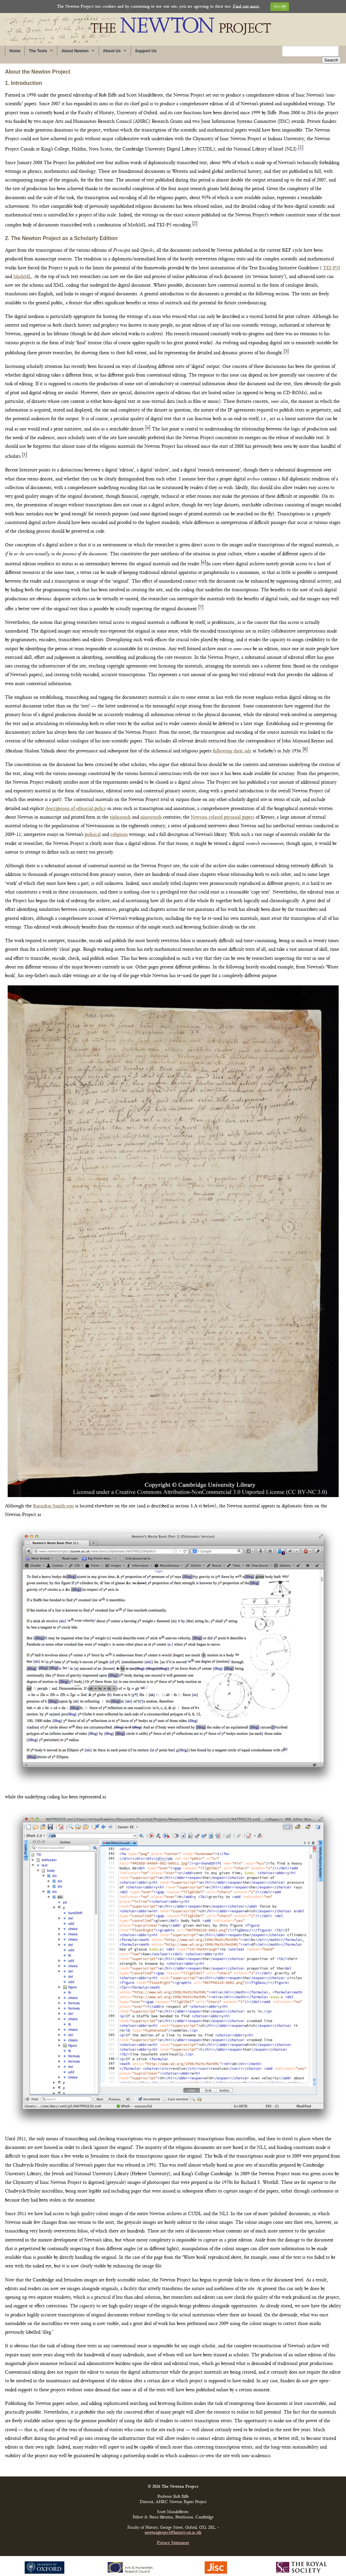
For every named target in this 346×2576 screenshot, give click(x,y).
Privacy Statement (173, 2536)
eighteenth (120, 810)
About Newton (74, 51)
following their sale (232, 744)
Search (331, 51)
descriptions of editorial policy (75, 801)
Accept (280, 6)
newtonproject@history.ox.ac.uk (173, 2526)
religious (119, 827)
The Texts (38, 51)
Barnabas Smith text (53, 1499)
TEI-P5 (330, 261)
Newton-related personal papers (222, 810)
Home (14, 51)
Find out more (246, 6)
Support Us (146, 51)
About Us (112, 51)
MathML (22, 269)
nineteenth (151, 810)
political (93, 827)
